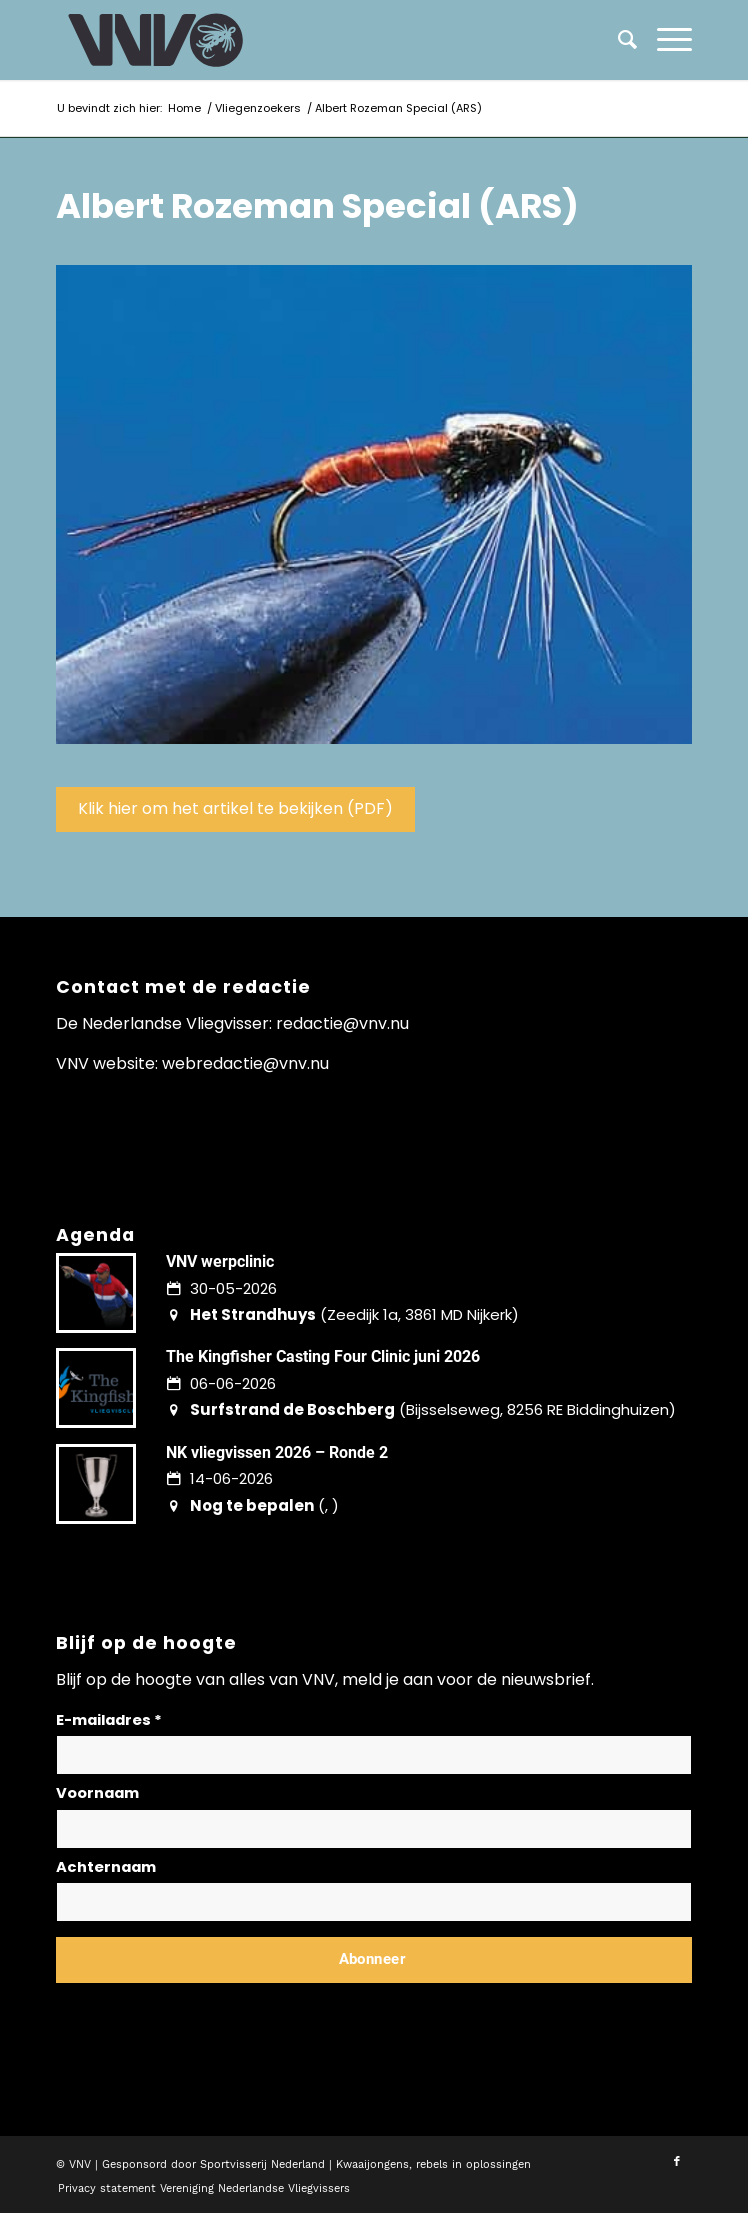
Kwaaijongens (372, 2164)
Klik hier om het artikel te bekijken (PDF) (235, 808)
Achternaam (106, 1867)
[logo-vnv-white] (310, 40)
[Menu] (664, 40)
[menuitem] (664, 40)
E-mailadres (109, 1720)
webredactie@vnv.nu (245, 1063)
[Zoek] (617, 40)
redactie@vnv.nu (342, 1023)
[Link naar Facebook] (677, 2162)
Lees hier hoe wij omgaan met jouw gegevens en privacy (204, 2007)
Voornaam (97, 1793)
